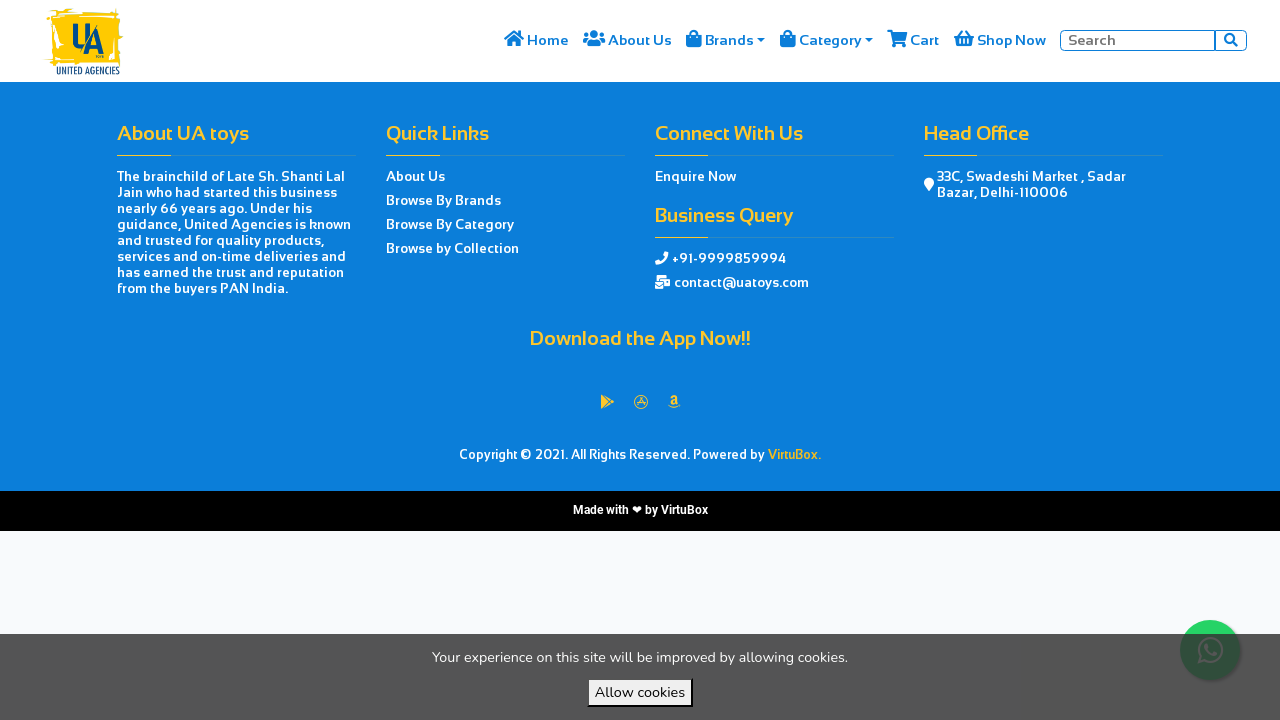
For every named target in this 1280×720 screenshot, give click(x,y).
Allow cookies (640, 692)
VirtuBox (684, 510)
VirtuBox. (794, 455)
